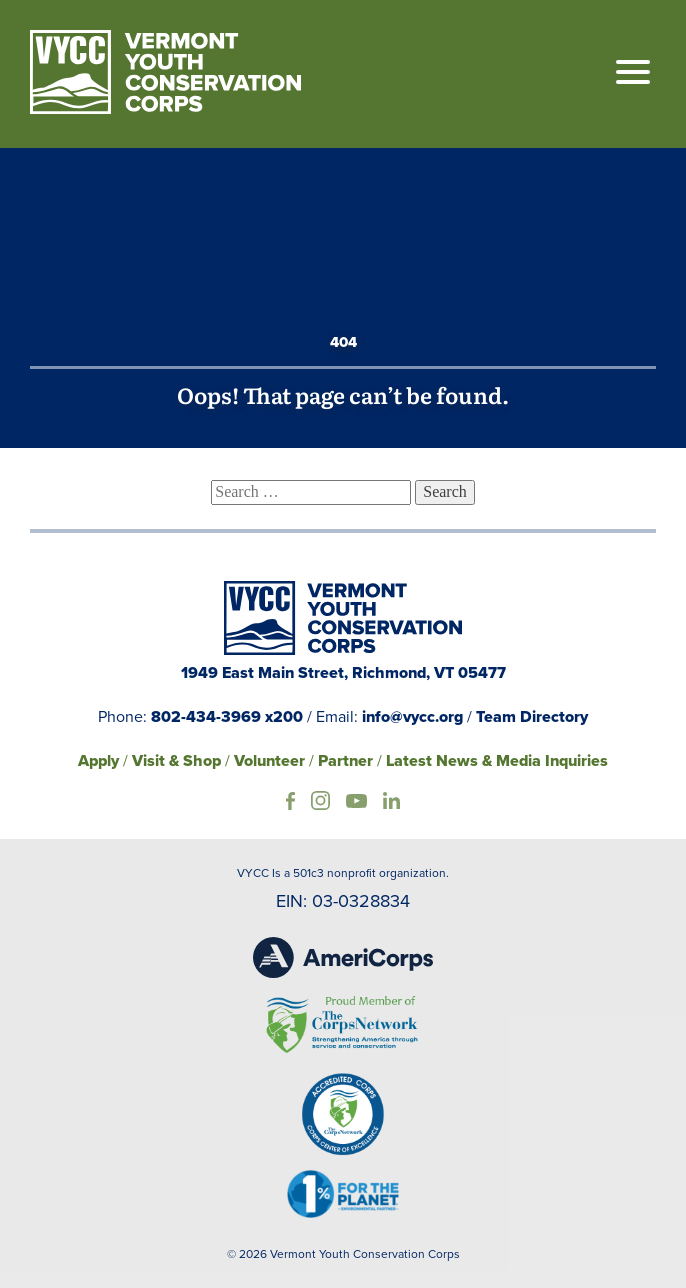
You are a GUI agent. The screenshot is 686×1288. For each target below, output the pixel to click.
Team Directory (532, 716)
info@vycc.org (412, 716)
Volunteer (269, 760)
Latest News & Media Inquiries (497, 760)
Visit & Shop (176, 760)
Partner (345, 760)
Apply (98, 760)
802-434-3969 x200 (227, 716)
